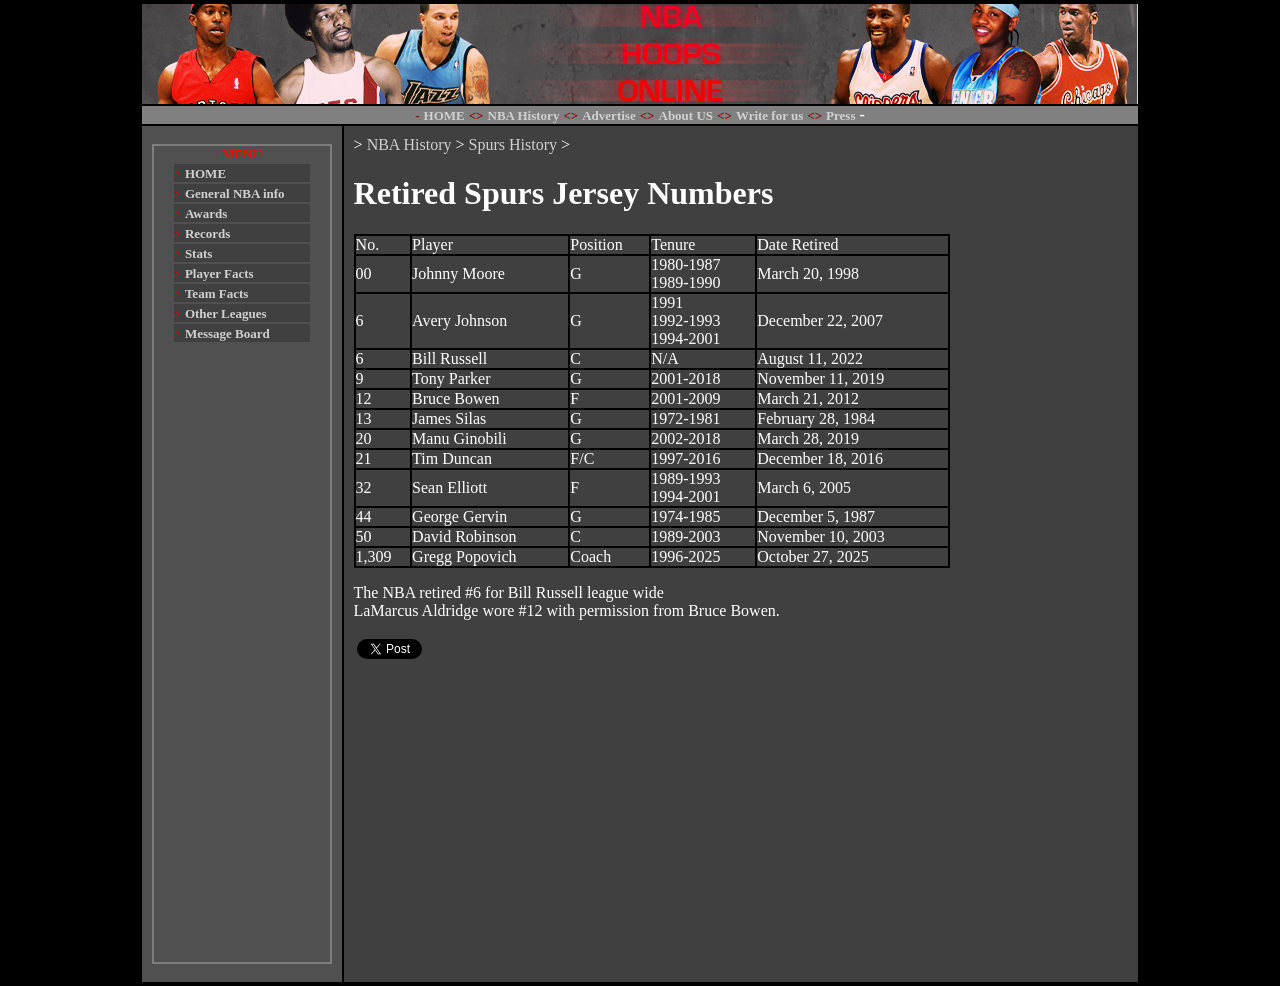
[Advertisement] (242, 662)
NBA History (409, 144)
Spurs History (513, 144)
